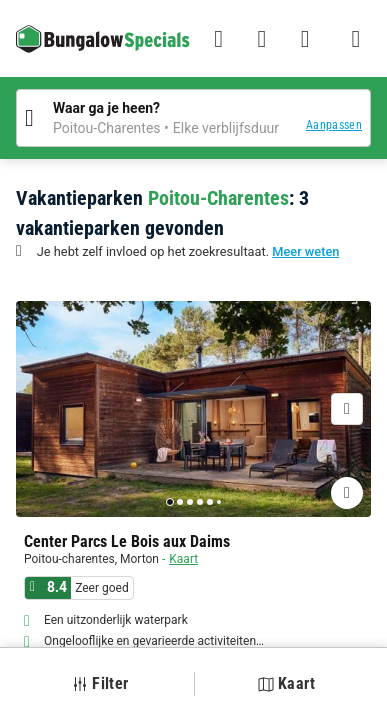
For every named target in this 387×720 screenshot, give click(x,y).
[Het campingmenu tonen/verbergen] (356, 39)
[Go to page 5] (210, 502)
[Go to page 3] (190, 502)
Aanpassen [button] (334, 125)
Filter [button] (100, 683)
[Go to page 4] (200, 502)
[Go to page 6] (219, 502)
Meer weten (305, 251)
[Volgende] (347, 409)
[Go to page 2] (180, 502)
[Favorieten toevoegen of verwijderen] (347, 493)
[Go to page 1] (170, 502)
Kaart (183, 559)
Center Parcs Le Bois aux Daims (127, 542)
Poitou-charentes (69, 559)
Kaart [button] (286, 683)
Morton (139, 559)
